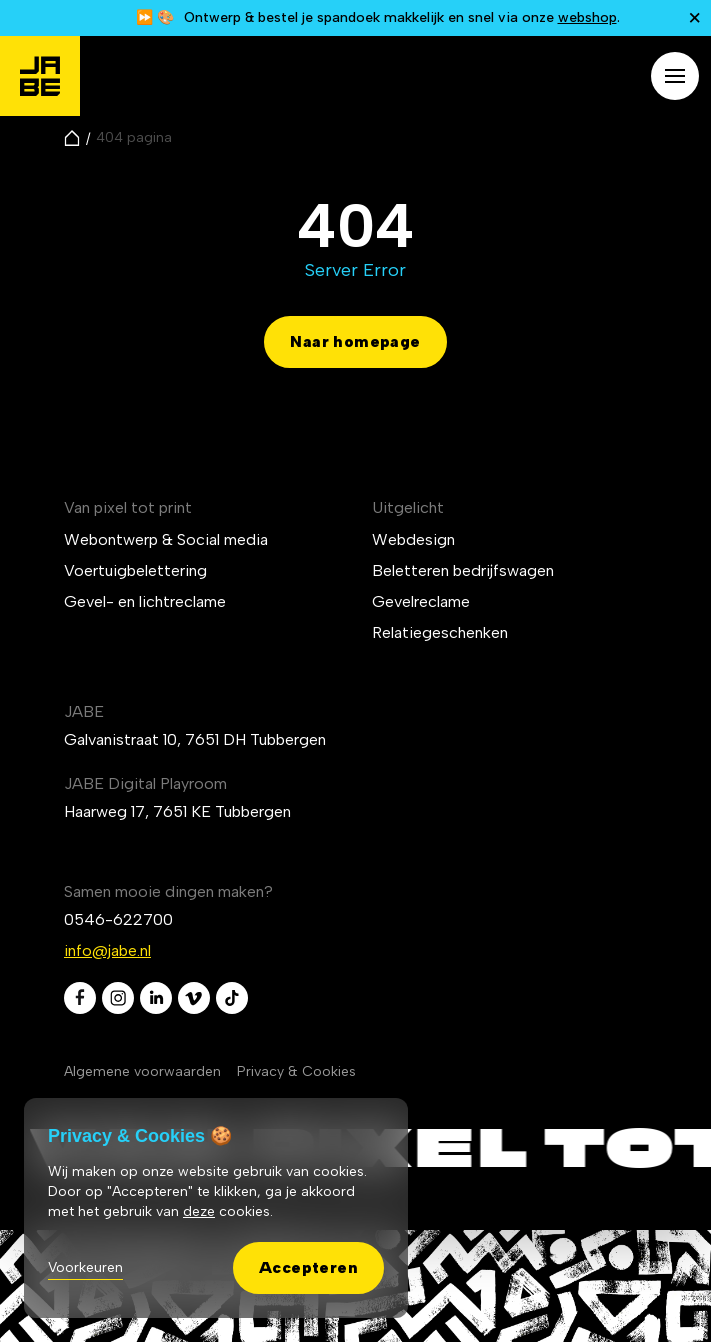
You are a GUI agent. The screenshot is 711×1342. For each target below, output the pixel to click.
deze (199, 1211)
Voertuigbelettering (135, 570)
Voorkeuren (85, 1267)
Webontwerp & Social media (166, 539)
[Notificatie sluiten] (695, 18)
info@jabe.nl (107, 950)
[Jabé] (40, 76)
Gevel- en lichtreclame (145, 601)
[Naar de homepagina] (72, 138)
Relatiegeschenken (440, 632)
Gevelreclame (421, 601)
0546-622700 (118, 919)
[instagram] (118, 998)
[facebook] (80, 998)
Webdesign (413, 539)
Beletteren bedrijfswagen (463, 570)
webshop (587, 17)
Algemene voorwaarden (142, 1071)
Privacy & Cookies (296, 1071)
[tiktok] (232, 998)
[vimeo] (194, 998)
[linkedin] (156, 998)
